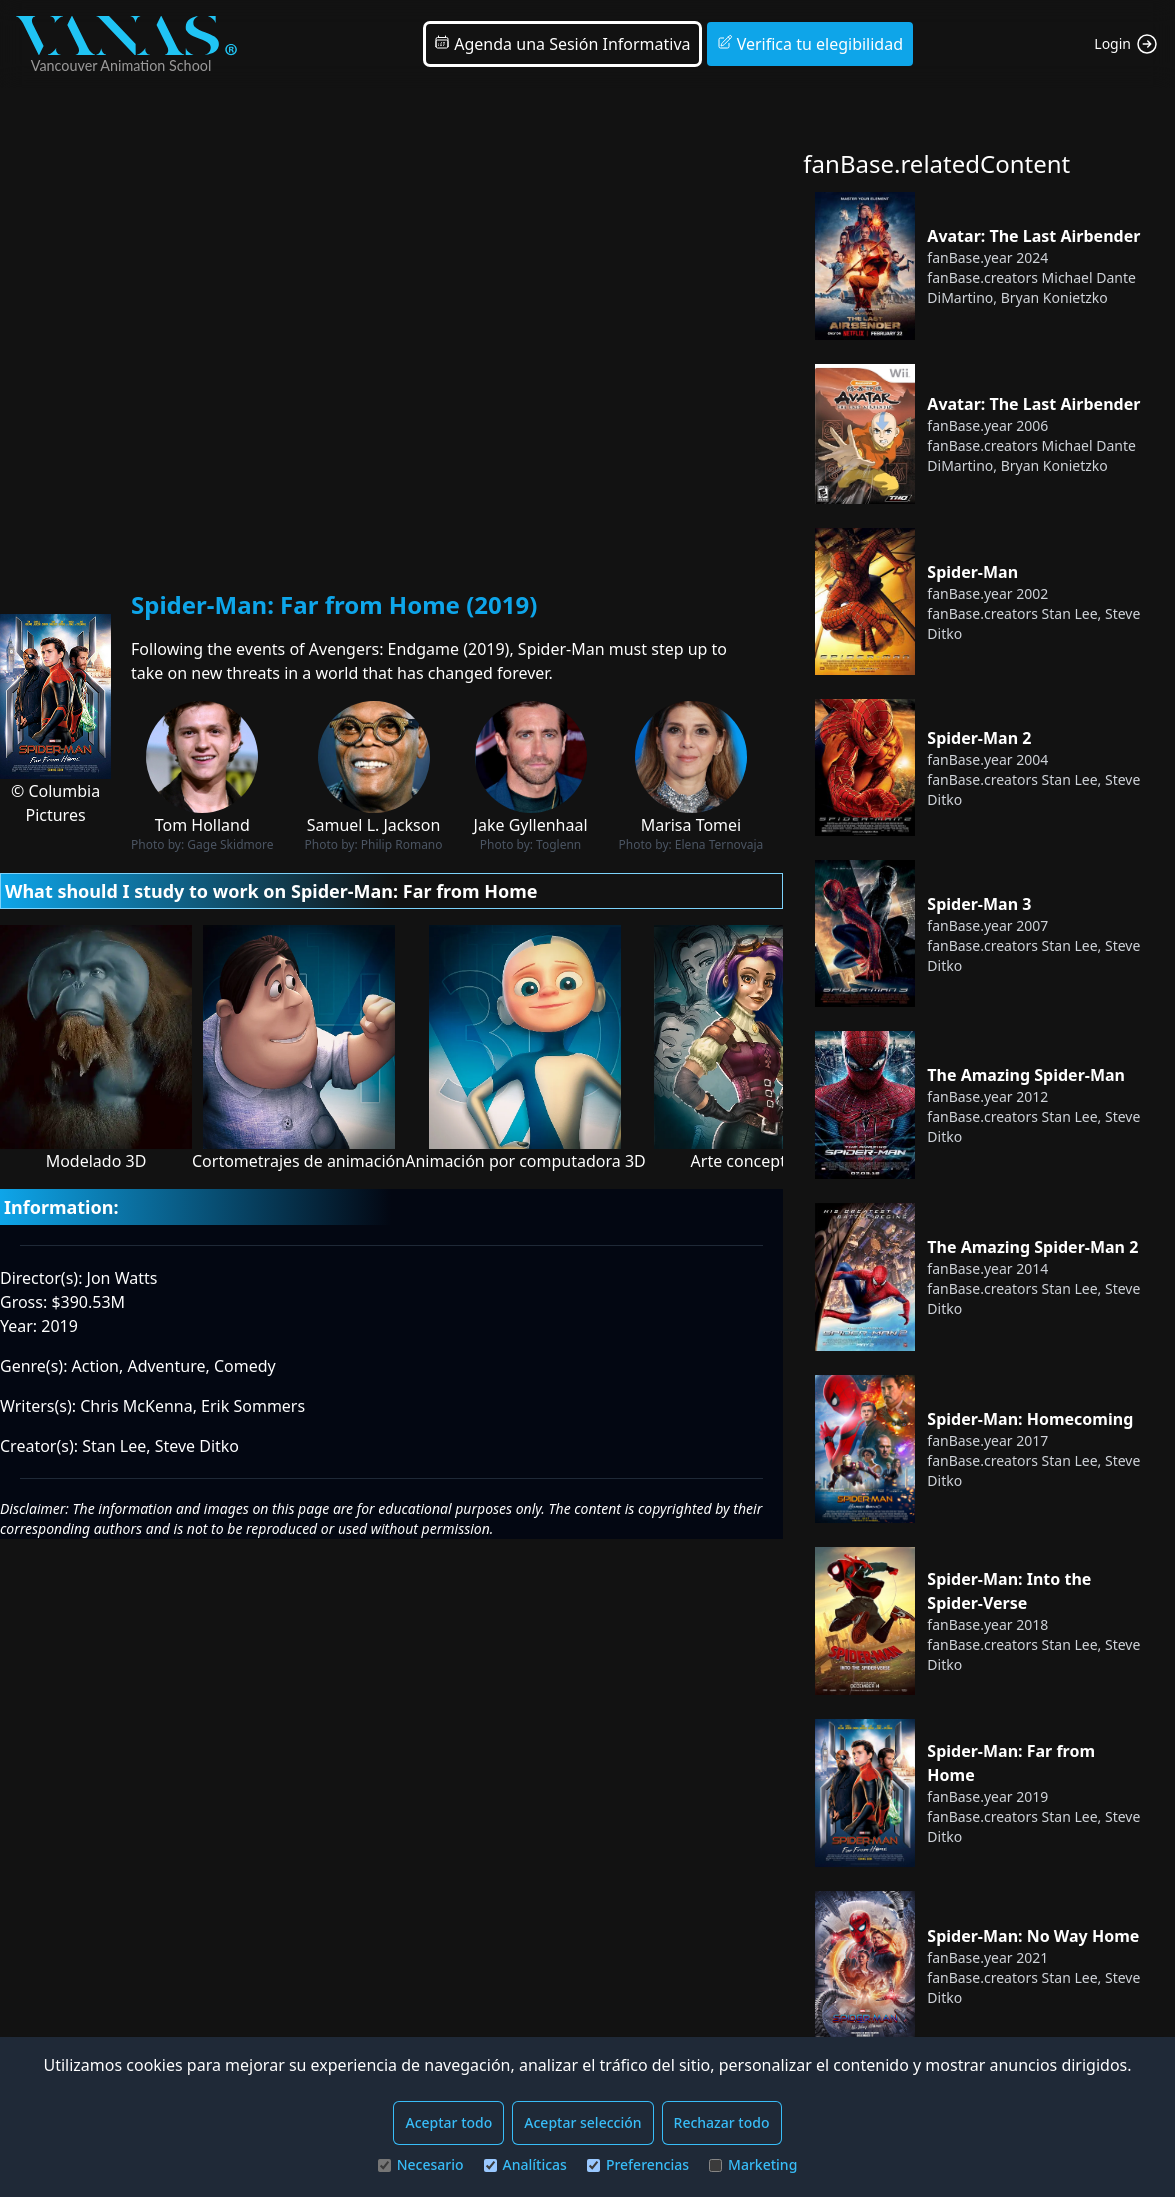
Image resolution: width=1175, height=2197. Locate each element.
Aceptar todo (448, 2122)
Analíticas (525, 2164)
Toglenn (558, 844)
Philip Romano (402, 844)
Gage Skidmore (230, 844)
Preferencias (638, 2164)
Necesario (421, 2164)
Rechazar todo (722, 2122)
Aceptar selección (582, 2122)
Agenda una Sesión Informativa (562, 44)
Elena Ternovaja (719, 844)
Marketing (753, 2164)
